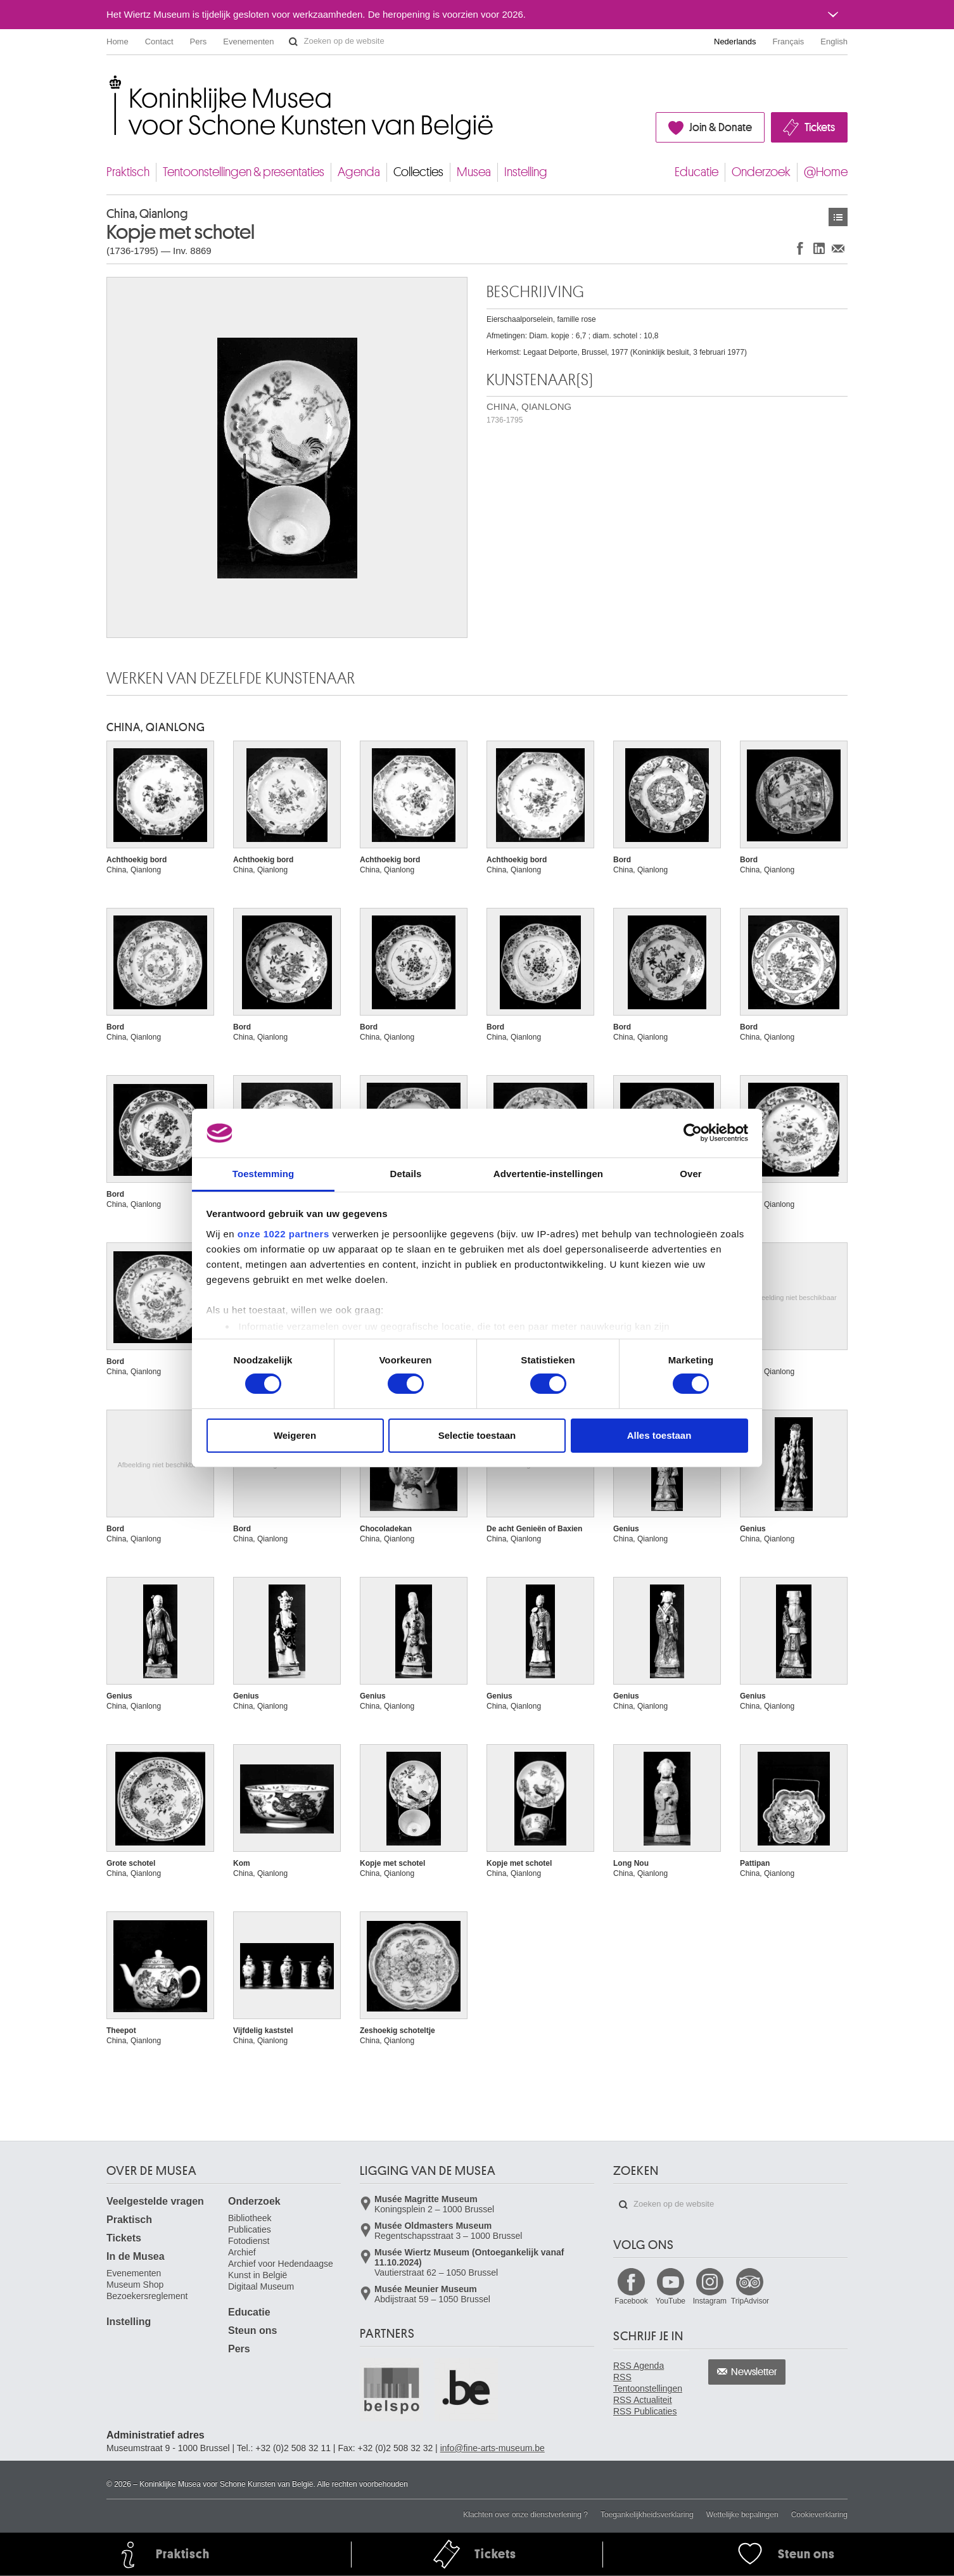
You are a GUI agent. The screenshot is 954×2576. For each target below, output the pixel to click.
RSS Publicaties (645, 2411)
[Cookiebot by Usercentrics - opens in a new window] (692, 1132)
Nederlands (735, 41)
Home (117, 41)
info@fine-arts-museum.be (492, 2448)
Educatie (696, 172)
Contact (159, 41)
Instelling (525, 172)
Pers (198, 41)
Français (789, 41)
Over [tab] (691, 1173)
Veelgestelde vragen (155, 2201)
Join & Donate (720, 127)
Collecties (418, 172)
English (834, 41)
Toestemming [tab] (263, 1173)
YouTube (670, 2301)
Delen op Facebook (800, 248)
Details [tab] (406, 1173)
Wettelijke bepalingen (742, 2514)
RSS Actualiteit (642, 2400)
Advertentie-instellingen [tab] (548, 1173)
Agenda (359, 172)
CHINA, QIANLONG (529, 412)
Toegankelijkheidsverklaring (647, 2514)
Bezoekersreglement (147, 2296)
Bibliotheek (250, 2218)
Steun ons (252, 2330)
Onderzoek (761, 172)
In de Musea (135, 2256)
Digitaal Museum (261, 2286)
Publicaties (249, 2229)
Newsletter (754, 2372)
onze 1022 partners (283, 1233)
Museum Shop (134, 2285)
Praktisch (127, 172)
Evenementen (248, 41)
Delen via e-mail (838, 248)
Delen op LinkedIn (819, 248)
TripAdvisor (750, 2301)
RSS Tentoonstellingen (647, 2383)
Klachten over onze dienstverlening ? (525, 2514)
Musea (474, 172)
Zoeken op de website (293, 42)
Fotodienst (248, 2241)
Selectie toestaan (477, 1435)
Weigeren (295, 1435)
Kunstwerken (838, 217)
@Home (826, 172)
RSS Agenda (638, 2366)
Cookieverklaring (819, 2514)
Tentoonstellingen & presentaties (243, 172)
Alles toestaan (659, 1435)
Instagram (710, 2301)
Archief (242, 2252)
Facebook (631, 2301)
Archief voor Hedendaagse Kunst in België (280, 2269)
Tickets (820, 127)
